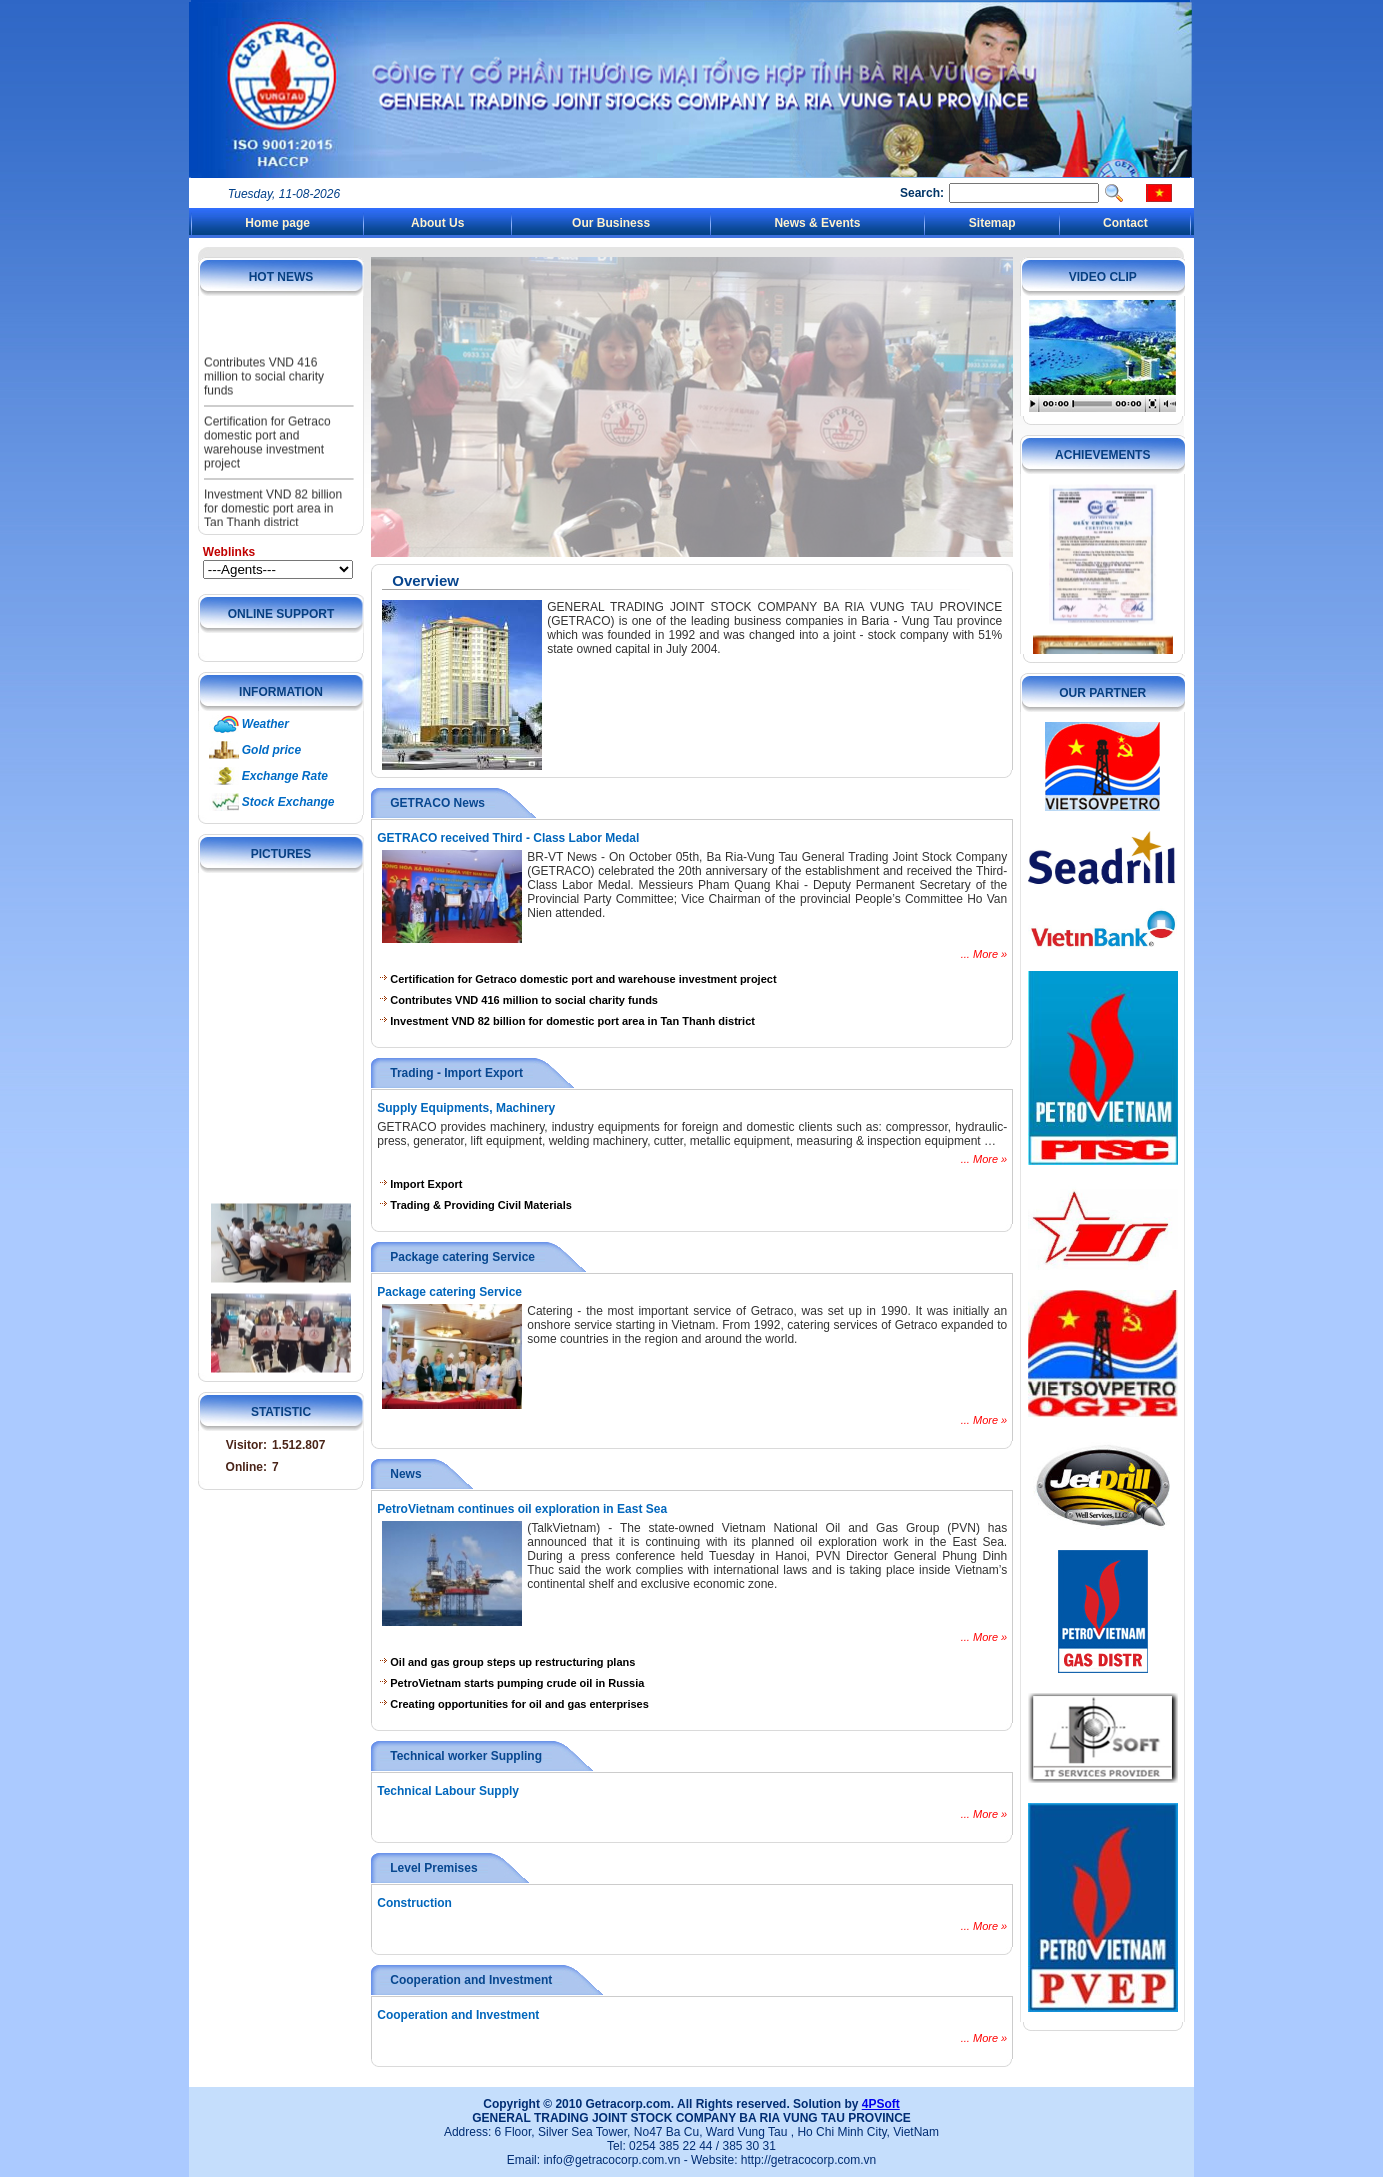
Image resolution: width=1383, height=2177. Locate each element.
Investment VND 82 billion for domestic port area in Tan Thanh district (567, 1021)
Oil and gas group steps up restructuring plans (507, 1662)
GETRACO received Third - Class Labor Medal (508, 838)
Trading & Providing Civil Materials (476, 1205)
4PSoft (881, 2104)
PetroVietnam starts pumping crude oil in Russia (512, 1683)
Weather (265, 724)
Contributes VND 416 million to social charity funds (264, 400)
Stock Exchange (288, 802)
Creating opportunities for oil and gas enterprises (514, 1704)
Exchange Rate (285, 776)
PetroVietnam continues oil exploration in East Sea (522, 1509)
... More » (984, 954)
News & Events (817, 223)
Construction (414, 1903)
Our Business (611, 223)
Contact (1125, 223)
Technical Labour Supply (448, 1791)
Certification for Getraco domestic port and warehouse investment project (267, 466)
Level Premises (433, 1868)
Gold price (271, 750)
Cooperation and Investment (471, 1980)
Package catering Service (462, 1257)
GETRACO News (437, 803)
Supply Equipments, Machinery (466, 1108)
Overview (425, 580)
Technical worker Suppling (466, 1756)
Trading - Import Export (456, 1073)
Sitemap (992, 223)
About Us (437, 223)
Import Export (421, 1184)
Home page (277, 223)
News (405, 1474)
